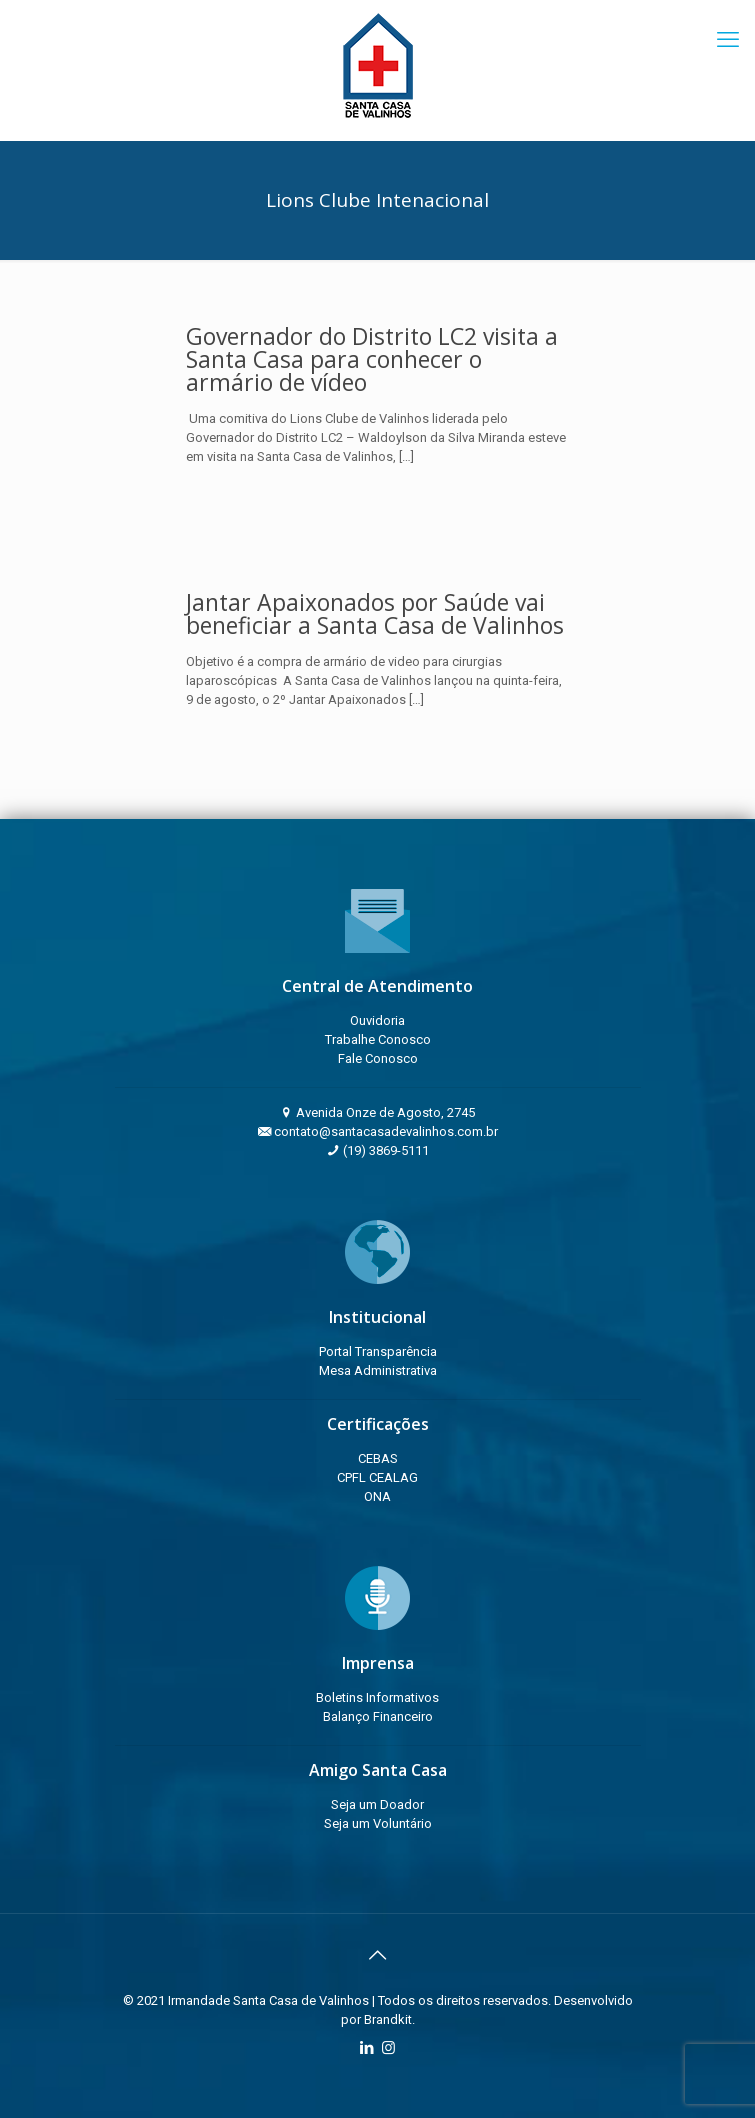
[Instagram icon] (388, 2048)
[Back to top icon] (378, 1955)
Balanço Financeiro (378, 1716)
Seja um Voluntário (378, 1823)
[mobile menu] (728, 40)
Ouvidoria (377, 1020)
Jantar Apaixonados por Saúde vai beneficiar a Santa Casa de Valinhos (375, 613)
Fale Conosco (378, 1058)
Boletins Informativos (377, 1697)
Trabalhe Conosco (378, 1039)
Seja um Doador (377, 1804)
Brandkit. (389, 2019)
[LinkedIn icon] (367, 2048)
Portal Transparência (378, 1351)
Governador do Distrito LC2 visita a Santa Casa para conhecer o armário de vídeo (372, 359)
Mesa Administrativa (378, 1370)
